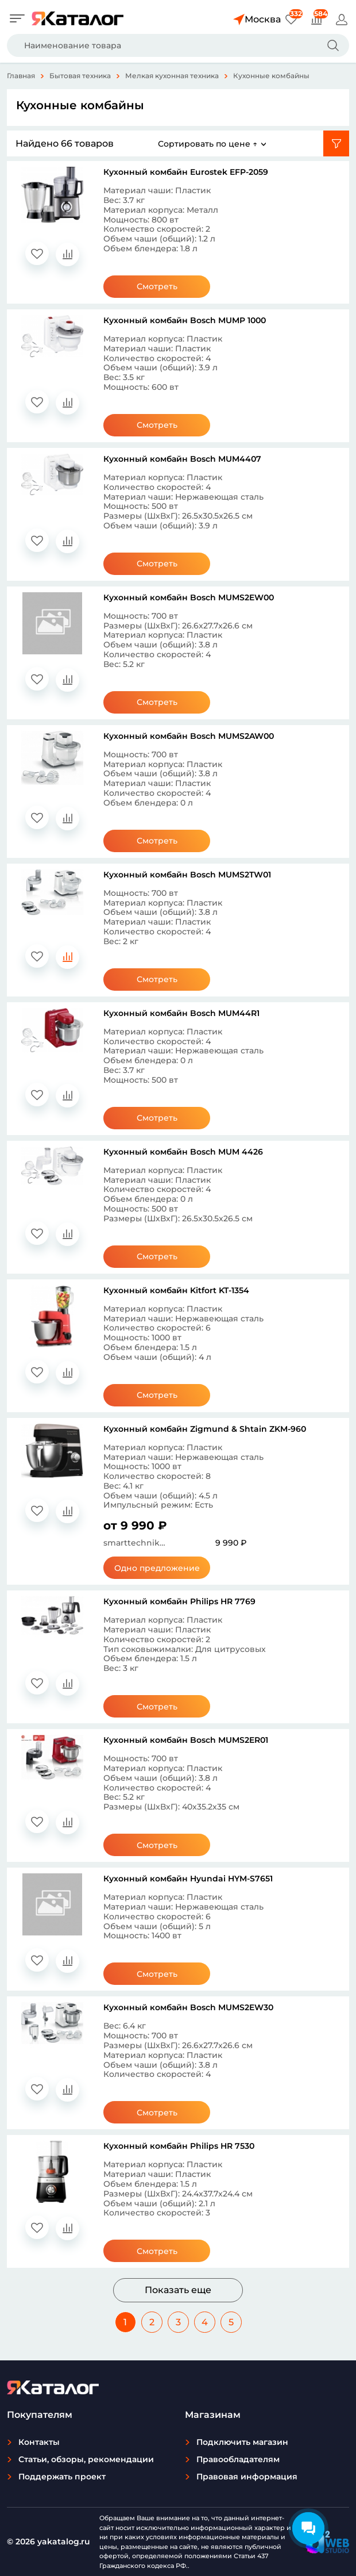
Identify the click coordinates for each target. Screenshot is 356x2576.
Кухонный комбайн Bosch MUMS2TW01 (187, 874)
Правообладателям (238, 2459)
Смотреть (157, 286)
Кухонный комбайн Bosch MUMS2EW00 (188, 597)
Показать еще (178, 2289)
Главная (21, 75)
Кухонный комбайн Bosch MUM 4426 (183, 1152)
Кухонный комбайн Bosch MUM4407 (182, 459)
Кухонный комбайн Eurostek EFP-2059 (185, 172)
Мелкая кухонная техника (172, 75)
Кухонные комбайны (271, 75)
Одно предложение (157, 1568)
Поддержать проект (62, 2476)
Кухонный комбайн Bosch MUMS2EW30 (188, 2007)
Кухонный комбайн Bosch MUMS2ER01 (185, 1740)
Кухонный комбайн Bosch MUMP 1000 (184, 320)
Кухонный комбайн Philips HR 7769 (179, 1601)
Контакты (39, 2442)
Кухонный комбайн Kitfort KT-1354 (176, 1290)
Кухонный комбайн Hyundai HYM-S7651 (188, 1878)
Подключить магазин (242, 2442)
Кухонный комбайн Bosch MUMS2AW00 (188, 736)
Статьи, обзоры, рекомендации (86, 2459)
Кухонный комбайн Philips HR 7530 (178, 2146)
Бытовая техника (80, 75)
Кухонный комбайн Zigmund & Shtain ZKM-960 (204, 1429)
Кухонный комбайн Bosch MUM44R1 (181, 1013)
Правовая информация (246, 2476)
